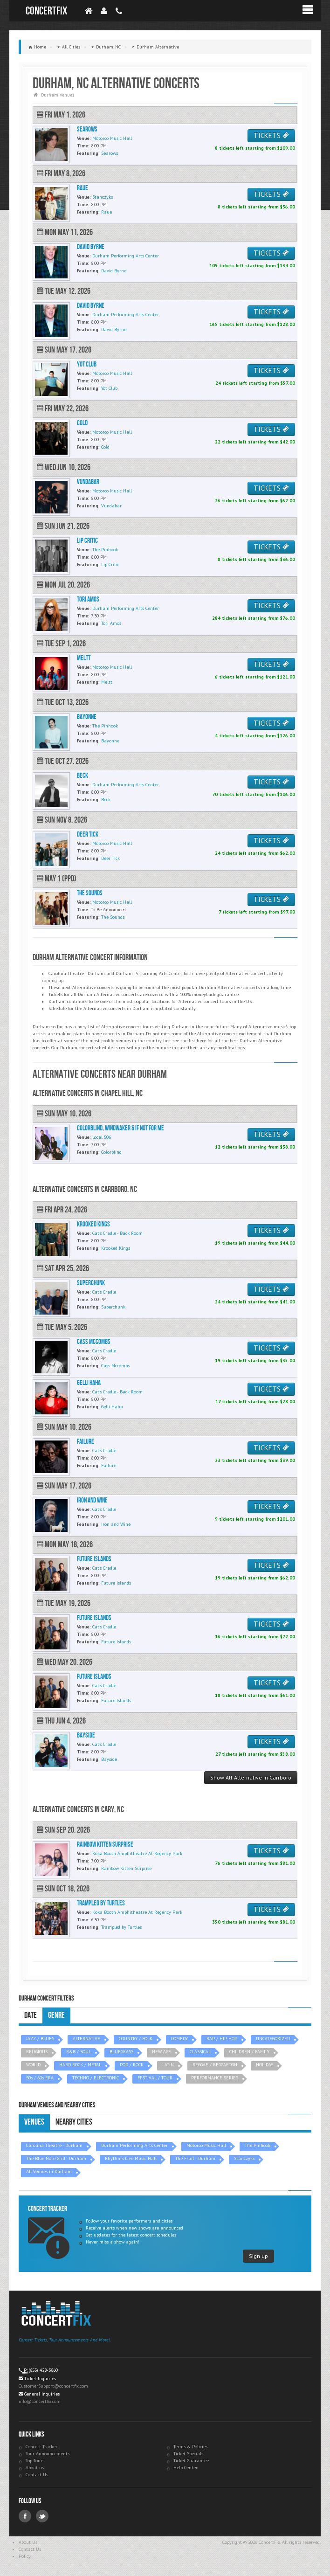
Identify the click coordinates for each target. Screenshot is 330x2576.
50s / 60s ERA (40, 2078)
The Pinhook (257, 2145)
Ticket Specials (188, 2454)
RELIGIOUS (37, 2052)
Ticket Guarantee (191, 2461)
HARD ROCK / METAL (80, 2065)
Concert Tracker (41, 2447)
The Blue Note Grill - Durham (56, 2158)
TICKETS (271, 135)
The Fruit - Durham (195, 2158)
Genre (56, 2015)
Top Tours (35, 2461)
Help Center (185, 2468)
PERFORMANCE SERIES (214, 2078)
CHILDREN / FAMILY (249, 2052)
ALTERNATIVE (86, 2039)
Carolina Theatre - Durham (54, 2145)
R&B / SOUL (78, 2052)
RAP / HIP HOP (221, 2039)
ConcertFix (46, 11)
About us (35, 2468)
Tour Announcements (47, 2454)
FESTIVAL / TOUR (155, 2078)
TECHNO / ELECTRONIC (95, 2078)
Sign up (258, 2255)
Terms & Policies (190, 2447)
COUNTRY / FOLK (135, 2039)
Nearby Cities (73, 2122)
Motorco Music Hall (206, 2145)
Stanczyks (244, 2158)
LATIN (168, 2065)
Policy (25, 2556)
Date (30, 2015)
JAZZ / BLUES (40, 2039)
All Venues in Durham (49, 2171)
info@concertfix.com (40, 2401)
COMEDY (179, 2039)
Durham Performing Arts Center (134, 2145)
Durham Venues (57, 95)
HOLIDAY (264, 2065)
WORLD (33, 2065)
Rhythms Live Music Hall (131, 2158)
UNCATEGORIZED (273, 2039)
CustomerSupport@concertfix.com (53, 2386)
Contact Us (37, 2475)
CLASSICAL (200, 2052)
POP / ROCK (132, 2065)
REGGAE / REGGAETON (214, 2065)
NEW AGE (161, 2052)
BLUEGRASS (121, 2052)
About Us (28, 2542)
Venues (34, 2122)
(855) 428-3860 (43, 2370)
